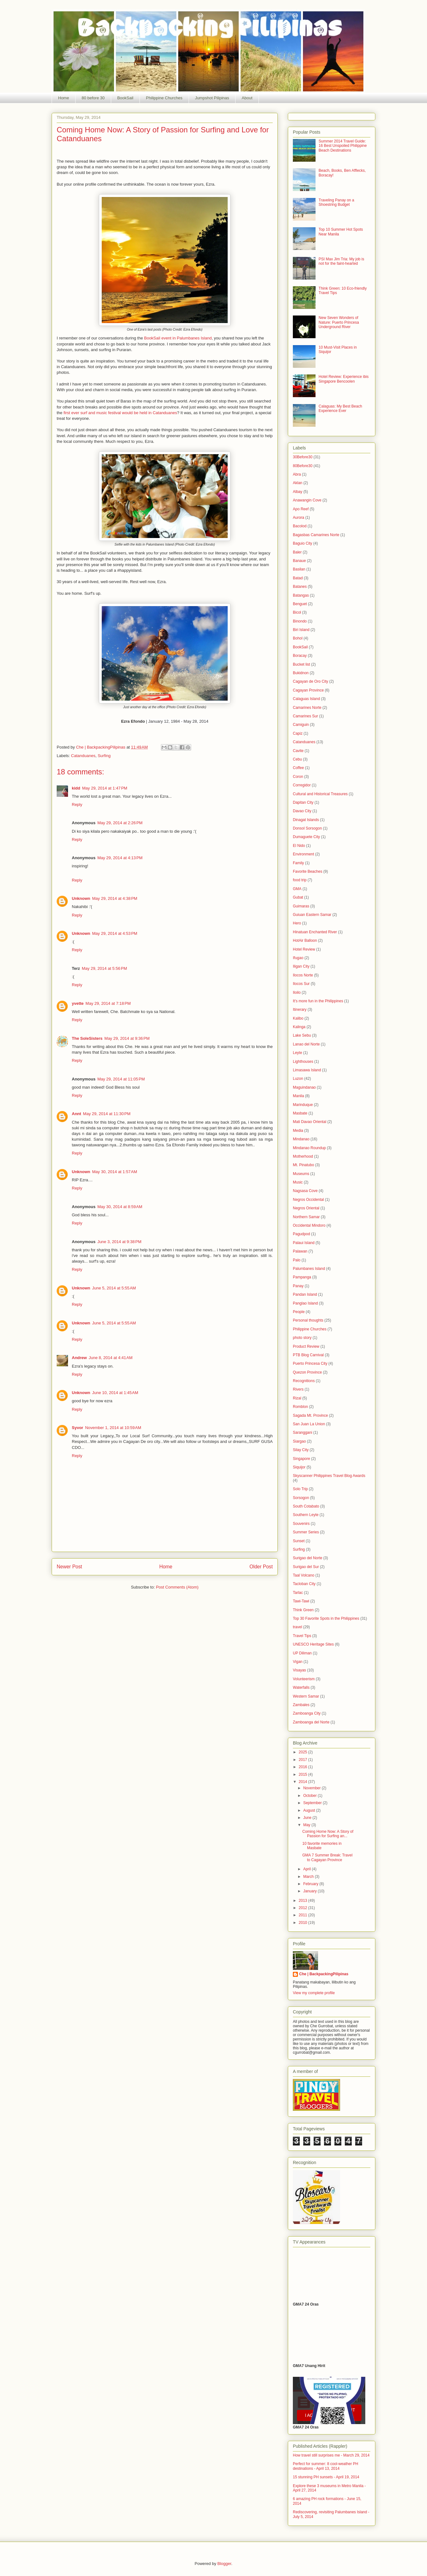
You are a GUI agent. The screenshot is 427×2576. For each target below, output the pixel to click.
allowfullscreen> (329, 2400)
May (307, 1825)
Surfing (104, 755)
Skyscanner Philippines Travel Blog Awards (329, 1475)
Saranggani (302, 1432)
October (310, 1795)
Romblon (300, 1406)
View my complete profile (314, 1993)
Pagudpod (301, 1234)
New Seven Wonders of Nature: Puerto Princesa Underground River (339, 322)
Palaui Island (304, 1243)
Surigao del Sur (306, 1567)
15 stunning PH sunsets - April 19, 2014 (326, 2477)
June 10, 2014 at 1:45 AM (115, 1392)
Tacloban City (304, 1584)
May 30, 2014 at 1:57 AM (114, 1171)
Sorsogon (301, 1498)
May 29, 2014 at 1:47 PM (104, 788)
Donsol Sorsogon (307, 828)
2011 (303, 1915)
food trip (299, 880)
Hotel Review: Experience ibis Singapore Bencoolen (344, 378)
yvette (78, 1003)
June (307, 1817)
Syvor (77, 1427)
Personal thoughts (308, 1320)
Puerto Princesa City (310, 1363)
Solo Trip (300, 1489)
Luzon (298, 1078)
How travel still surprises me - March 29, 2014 (331, 2455)
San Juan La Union (309, 1424)
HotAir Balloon (305, 940)
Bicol (297, 612)
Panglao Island (305, 1303)
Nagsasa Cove (305, 1191)
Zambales (301, 1705)
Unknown (81, 898)
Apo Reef (301, 509)
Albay (297, 491)
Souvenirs (301, 1523)
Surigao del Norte (307, 1558)
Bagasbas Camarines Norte (316, 535)
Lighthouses (303, 1061)
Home (63, 98)
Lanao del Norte (306, 1044)
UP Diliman (302, 1653)
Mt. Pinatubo (303, 1165)
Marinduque (303, 1105)
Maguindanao (304, 1087)
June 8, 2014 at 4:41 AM (111, 1357)
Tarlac (298, 1592)
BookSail (125, 98)
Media (298, 1130)
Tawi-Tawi (301, 1601)
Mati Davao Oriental (309, 1122)
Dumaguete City (306, 837)
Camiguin (301, 724)
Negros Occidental (308, 1199)
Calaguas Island (306, 699)
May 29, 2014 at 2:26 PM (119, 822)
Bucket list (301, 664)
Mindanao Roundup (309, 1148)
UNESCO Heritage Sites (313, 1644)
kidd (76, 788)
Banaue (299, 561)
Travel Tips (302, 1636)
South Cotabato (306, 1506)
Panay (298, 1286)
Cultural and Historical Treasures (320, 794)
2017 (303, 1759)
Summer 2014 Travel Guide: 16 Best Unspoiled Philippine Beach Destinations (343, 146)
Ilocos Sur (301, 983)
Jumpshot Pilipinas (212, 98)
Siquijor (299, 1467)
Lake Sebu (302, 1035)
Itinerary (299, 1009)
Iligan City (301, 966)
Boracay (300, 655)
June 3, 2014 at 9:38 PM (119, 1241)
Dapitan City (303, 802)
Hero (297, 923)
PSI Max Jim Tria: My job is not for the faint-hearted (341, 261)
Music (298, 1182)
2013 (303, 1900)
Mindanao (301, 1139)
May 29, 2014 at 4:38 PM (114, 898)
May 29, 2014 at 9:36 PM (127, 1038)
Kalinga (299, 1027)
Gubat (298, 897)
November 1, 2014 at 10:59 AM (113, 1427)
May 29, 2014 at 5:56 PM (104, 968)
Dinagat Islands (306, 820)
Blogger (224, 2563)
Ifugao (298, 958)
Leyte (297, 1053)
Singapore (301, 1458)
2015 (303, 1774)
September (313, 1803)
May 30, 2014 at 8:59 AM (119, 1206)
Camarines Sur (305, 716)
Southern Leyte (305, 1515)
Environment (303, 854)
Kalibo (298, 1018)
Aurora (298, 517)
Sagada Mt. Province (310, 1415)
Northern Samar (306, 1217)
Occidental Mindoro (309, 1225)
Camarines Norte (307, 707)
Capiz (298, 733)
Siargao (299, 1441)
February (311, 1884)
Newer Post (69, 1566)
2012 (303, 1908)
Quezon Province (307, 1372)
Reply (77, 804)
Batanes (300, 586)
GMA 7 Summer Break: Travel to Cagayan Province (327, 1857)
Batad (298, 578)
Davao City (302, 811)
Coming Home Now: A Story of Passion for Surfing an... (327, 1833)
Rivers (298, 1389)
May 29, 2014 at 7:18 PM (108, 1003)
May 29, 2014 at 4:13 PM (119, 857)
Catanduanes (83, 755)
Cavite (298, 751)
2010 (303, 1922)
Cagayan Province (308, 690)
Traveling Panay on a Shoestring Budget (336, 202)
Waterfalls (301, 1687)
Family (298, 863)
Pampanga (302, 1277)
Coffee (298, 768)
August (309, 1810)
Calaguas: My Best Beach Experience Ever (340, 408)
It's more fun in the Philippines (318, 1001)
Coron (298, 776)
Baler (297, 552)
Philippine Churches (164, 98)
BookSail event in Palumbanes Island (178, 338)
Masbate (300, 1113)
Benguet (300, 604)
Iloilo (297, 992)
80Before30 (302, 466)
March (309, 1876)
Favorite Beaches (307, 871)
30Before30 (302, 457)
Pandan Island (305, 1294)
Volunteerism (304, 1679)
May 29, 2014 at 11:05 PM (121, 1079)
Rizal (297, 1398)
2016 (303, 1767)
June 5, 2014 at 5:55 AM (114, 1288)
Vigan (297, 1661)
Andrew (79, 1357)
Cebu (297, 759)
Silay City (301, 1450)
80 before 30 (93, 98)
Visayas (299, 1670)
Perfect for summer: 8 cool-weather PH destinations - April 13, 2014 (325, 2466)
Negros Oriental (306, 1208)
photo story (302, 1337)
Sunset (299, 1541)
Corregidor (302, 785)
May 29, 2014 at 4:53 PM (114, 933)
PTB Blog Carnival (308, 1355)
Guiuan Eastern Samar (312, 914)
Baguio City (302, 543)
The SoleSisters (87, 1038)
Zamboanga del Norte (311, 1722)
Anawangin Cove (307, 500)
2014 (303, 1782)
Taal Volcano (303, 1575)
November (312, 1788)
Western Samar (306, 1696)
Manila (298, 1096)
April (307, 1869)
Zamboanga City (307, 1713)
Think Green (303, 1610)
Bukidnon (301, 673)
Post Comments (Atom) (177, 1587)
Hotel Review (304, 949)
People (299, 1312)
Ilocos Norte (303, 975)
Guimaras (301, 906)
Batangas (301, 595)
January (310, 1891)
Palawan (300, 1251)
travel (297, 1627)
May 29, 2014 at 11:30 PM (107, 1113)
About (247, 98)
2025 (303, 1752)
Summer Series (306, 1532)
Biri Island (301, 630)
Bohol (298, 638)
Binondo (300, 621)
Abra (297, 474)
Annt (76, 1113)
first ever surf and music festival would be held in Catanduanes (120, 412)
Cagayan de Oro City (310, 681)
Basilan (299, 569)
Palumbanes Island (309, 1268)
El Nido (299, 845)
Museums (301, 1174)
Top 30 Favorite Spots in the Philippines (326, 1618)
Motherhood (303, 1156)
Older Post (261, 1566)
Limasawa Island (307, 1070)
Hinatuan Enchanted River (315, 932)
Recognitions (304, 1381)
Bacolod (299, 526)
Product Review (306, 1346)
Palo (296, 1260)
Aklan (297, 483)
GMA (297, 889)
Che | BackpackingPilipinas (323, 1974)
